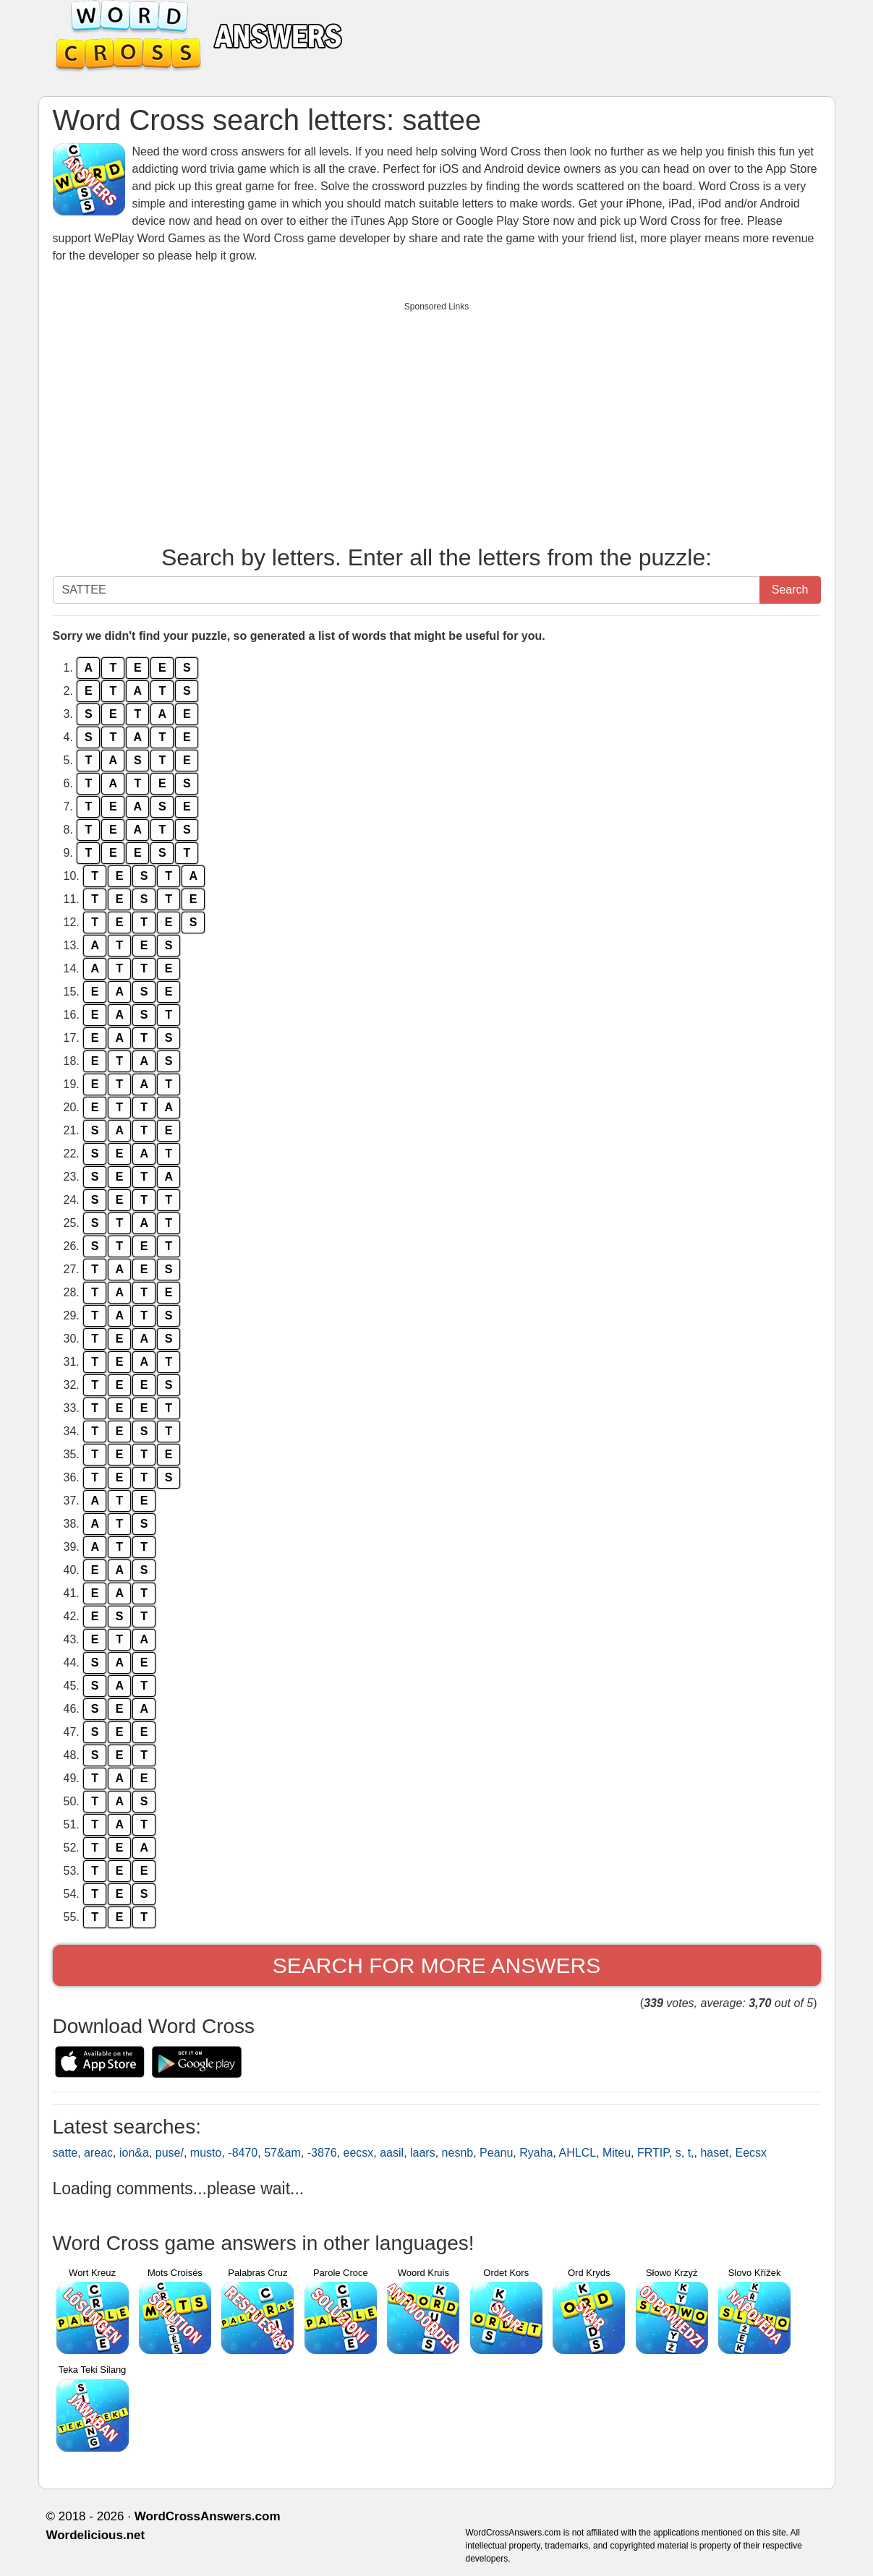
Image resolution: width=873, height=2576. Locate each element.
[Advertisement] (437, 420)
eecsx (359, 2153)
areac (98, 2153)
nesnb (458, 2153)
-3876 (322, 2153)
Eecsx (751, 2153)
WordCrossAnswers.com (208, 2516)
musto (206, 2153)
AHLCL (578, 2153)
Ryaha (536, 2153)
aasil (392, 2153)
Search (790, 589)
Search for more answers (436, 1965)
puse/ (170, 2153)
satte (65, 2153)
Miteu (616, 2153)
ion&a (134, 2153)
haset (714, 2153)
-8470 (242, 2153)
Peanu (496, 2153)
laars (422, 2153)
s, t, (685, 2153)
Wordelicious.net (95, 2535)
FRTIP (653, 2153)
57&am (282, 2153)
